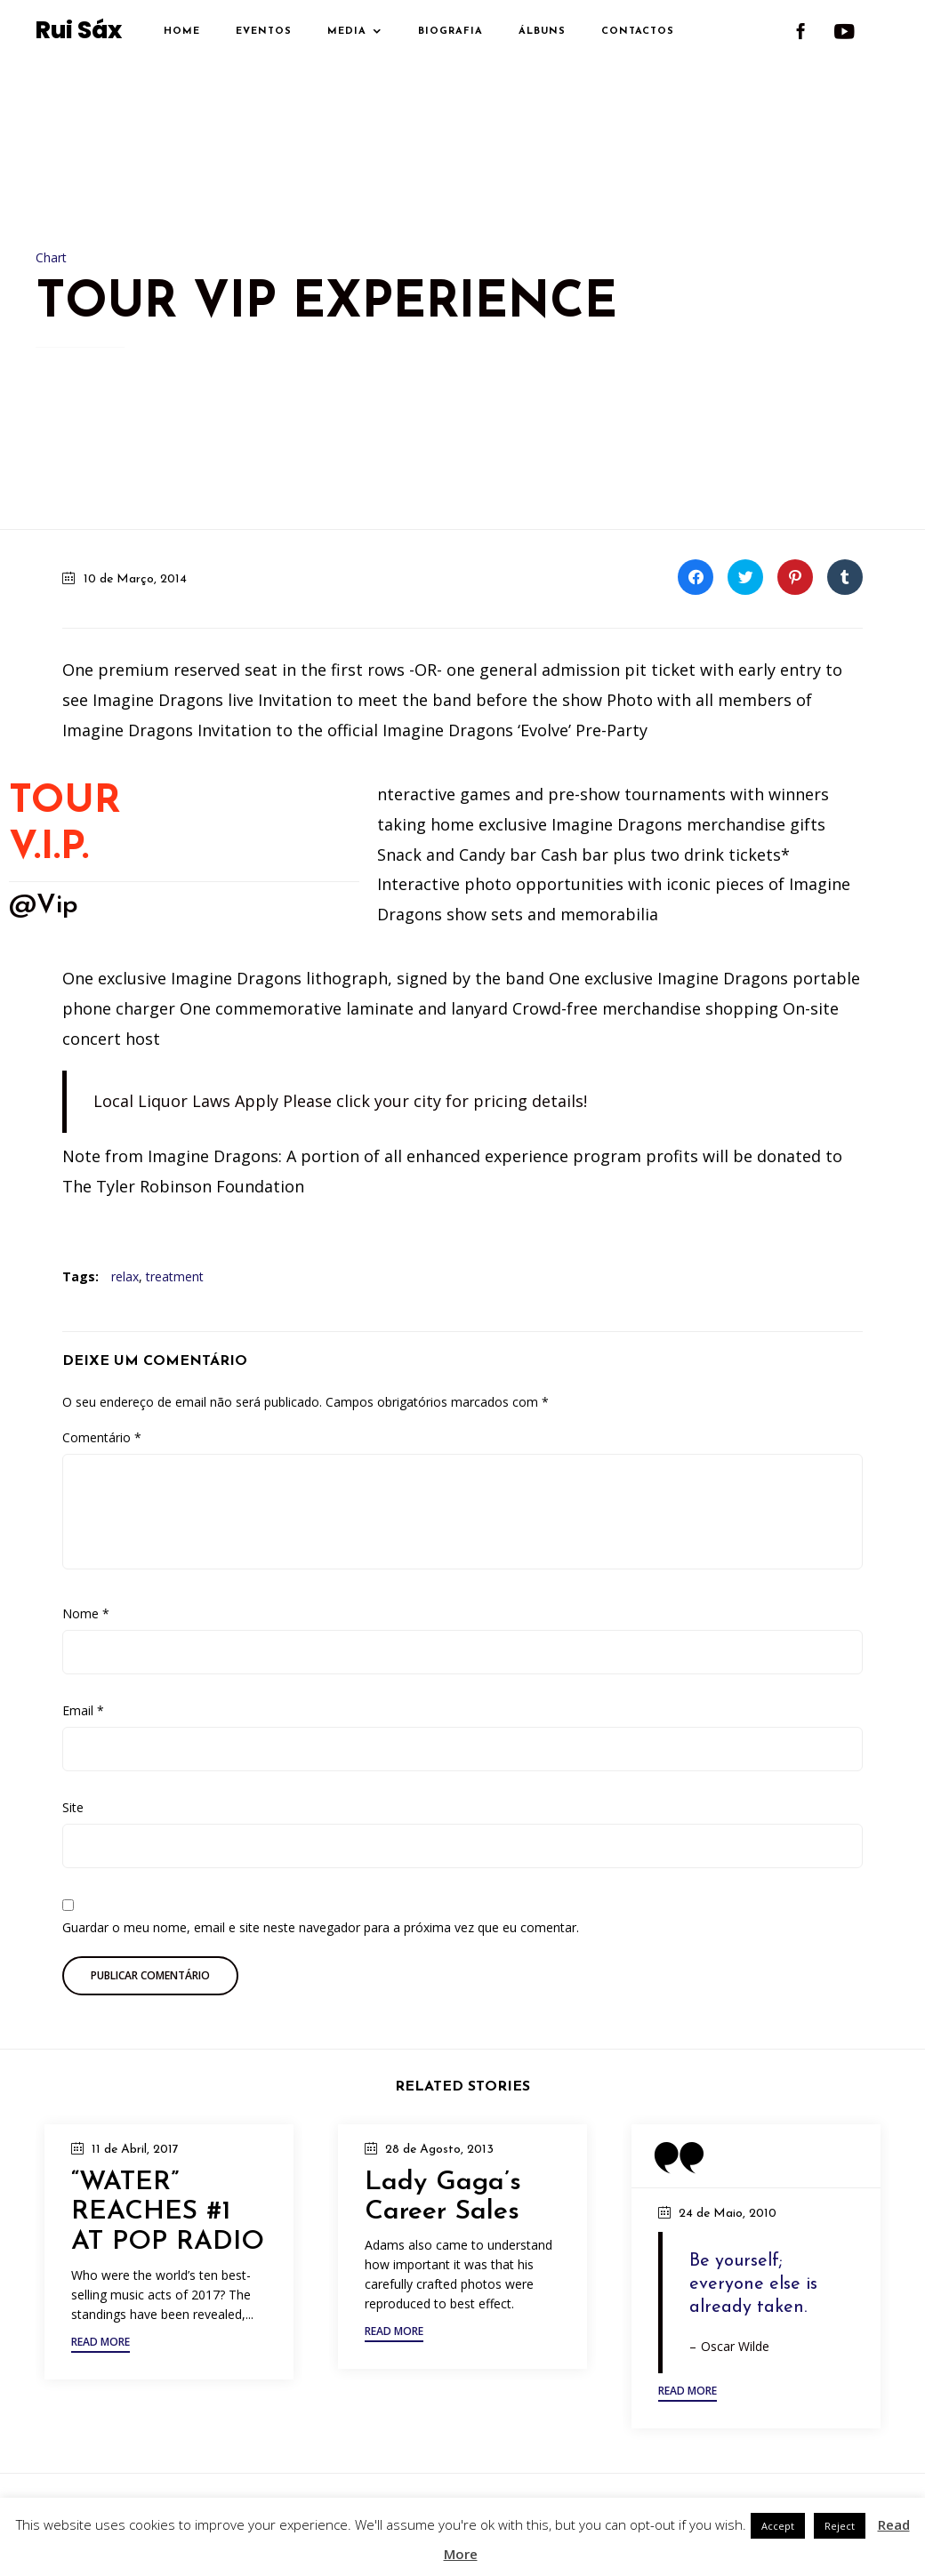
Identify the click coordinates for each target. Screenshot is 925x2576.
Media (346, 31)
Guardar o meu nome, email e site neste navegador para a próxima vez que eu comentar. (320, 1927)
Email (83, 1710)
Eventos (264, 31)
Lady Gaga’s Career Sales (443, 2198)
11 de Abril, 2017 (135, 2149)
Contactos (637, 31)
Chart (51, 257)
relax (125, 1276)
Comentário (101, 1437)
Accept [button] (777, 2525)
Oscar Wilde (735, 2346)
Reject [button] (839, 2525)
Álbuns (542, 31)
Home (182, 31)
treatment (175, 1276)
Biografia (450, 31)
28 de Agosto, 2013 (439, 2149)
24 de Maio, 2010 (727, 2213)
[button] (100, 2344)
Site (73, 1807)
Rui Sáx (79, 31)
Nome (85, 1613)
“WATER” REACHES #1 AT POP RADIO (167, 2213)
